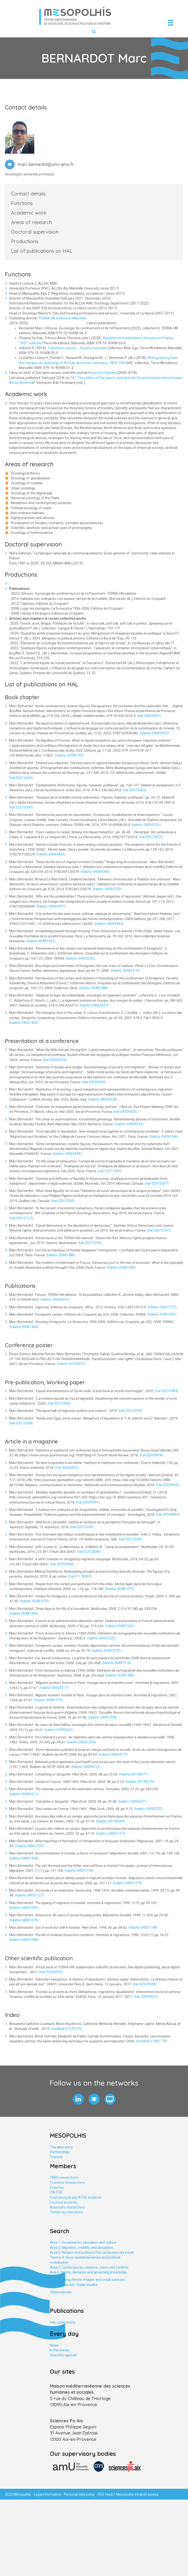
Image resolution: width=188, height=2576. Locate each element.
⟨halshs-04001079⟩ (23, 1920)
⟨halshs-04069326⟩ (146, 825)
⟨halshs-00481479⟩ (34, 1601)
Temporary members (66, 2212)
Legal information (47, 2494)
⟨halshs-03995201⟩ (59, 1730)
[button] (78, 2099)
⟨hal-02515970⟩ (130, 1411)
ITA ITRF (56, 2192)
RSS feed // (107, 2494)
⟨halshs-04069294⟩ (67, 1154)
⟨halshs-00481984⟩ (120, 1675)
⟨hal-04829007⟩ (149, 716)
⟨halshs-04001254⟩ (81, 1742)
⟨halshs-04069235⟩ (129, 1124)
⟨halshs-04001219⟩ (127, 1883)
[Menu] (170, 23)
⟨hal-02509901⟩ (88, 1502)
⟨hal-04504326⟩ (55, 1060)
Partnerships (60, 2152)
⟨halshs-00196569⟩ (110, 1821)
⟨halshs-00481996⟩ (23, 1613)
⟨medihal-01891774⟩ (151, 2041)
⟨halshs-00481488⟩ (93, 988)
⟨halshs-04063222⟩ (148, 1809)
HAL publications (63, 2322)
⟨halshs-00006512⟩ (85, 1767)
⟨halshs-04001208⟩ (23, 1858)
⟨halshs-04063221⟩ (132, 1801)
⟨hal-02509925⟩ (146, 1997)
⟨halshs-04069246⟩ (163, 1136)
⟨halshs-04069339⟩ (107, 889)
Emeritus (57, 2187)
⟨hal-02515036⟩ (82, 1527)
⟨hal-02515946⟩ (59, 1403)
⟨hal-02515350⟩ (63, 1201)
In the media (59, 2350)
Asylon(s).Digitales (102, 373)
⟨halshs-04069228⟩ (102, 1099)
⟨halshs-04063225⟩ (101, 1638)
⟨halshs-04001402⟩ (23, 1023)
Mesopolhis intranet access (137, 2494)
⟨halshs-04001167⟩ (110, 1833)
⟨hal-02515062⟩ (134, 790)
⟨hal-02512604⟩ (21, 778)
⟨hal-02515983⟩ (166, 1391)
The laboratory (61, 2147)
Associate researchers (67, 2207)
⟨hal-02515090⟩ (21, 807)
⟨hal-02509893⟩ (168, 1514)
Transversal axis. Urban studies (74, 2285)
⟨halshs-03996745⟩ (69, 755)
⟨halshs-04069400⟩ (51, 854)
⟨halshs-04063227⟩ (94, 1005)
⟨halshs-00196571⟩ (133, 1774)
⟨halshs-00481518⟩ (116, 1663)
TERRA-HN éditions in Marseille (62, 318)
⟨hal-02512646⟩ (89, 1552)
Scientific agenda (63, 2355)
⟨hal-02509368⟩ (62, 1564)
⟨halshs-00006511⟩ (23, 1794)
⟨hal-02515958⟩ (21, 1423)
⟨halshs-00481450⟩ (23, 1327)
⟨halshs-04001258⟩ (102, 1717)
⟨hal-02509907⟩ (67, 1468)
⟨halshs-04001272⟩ (162, 1307)
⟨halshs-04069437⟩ (51, 906)
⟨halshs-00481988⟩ (60, 1255)
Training (56, 2157)
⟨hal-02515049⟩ (130, 1539)
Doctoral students (63, 2202)
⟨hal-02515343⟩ (90, 1243)
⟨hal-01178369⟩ (80, 1576)
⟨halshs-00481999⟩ (121, 1267)
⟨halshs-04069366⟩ (95, 872)
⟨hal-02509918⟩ (151, 1455)
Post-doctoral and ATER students (75, 2197)
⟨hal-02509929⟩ (51, 1972)
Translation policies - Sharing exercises (77, 348)
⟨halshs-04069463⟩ (109, 924)
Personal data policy (79, 2494)
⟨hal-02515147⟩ (159, 1230)
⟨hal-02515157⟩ (21, 1218)
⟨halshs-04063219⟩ (113, 1754)
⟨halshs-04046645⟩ (55, 1299)
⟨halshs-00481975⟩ (48, 1700)
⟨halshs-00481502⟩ (119, 1626)
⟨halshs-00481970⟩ (106, 1651)
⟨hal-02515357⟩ (157, 1183)
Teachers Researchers (67, 2183)
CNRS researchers (64, 2177)
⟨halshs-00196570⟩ (139, 1782)
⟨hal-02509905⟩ (168, 1485)
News (54, 2345)
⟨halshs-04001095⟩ (23, 1908)
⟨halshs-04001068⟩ (23, 1940)
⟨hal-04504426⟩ (125, 1112)
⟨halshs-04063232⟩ (80, 958)
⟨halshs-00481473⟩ (119, 1589)
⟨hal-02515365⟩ (110, 1171)
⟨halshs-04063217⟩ (53, 1688)
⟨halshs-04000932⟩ (154, 733)
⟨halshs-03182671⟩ (71, 1364)
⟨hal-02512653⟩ (151, 837)
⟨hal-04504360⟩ (94, 1082)
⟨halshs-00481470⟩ (125, 971)
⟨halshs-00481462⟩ (41, 941)
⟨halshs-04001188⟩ (143, 1927)
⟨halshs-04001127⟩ (29, 1895)
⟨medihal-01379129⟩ (66, 2029)
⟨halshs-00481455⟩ (161, 1314)
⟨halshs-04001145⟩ (79, 1870)
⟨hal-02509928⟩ (144, 1984)
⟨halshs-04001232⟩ (29, 1846)
